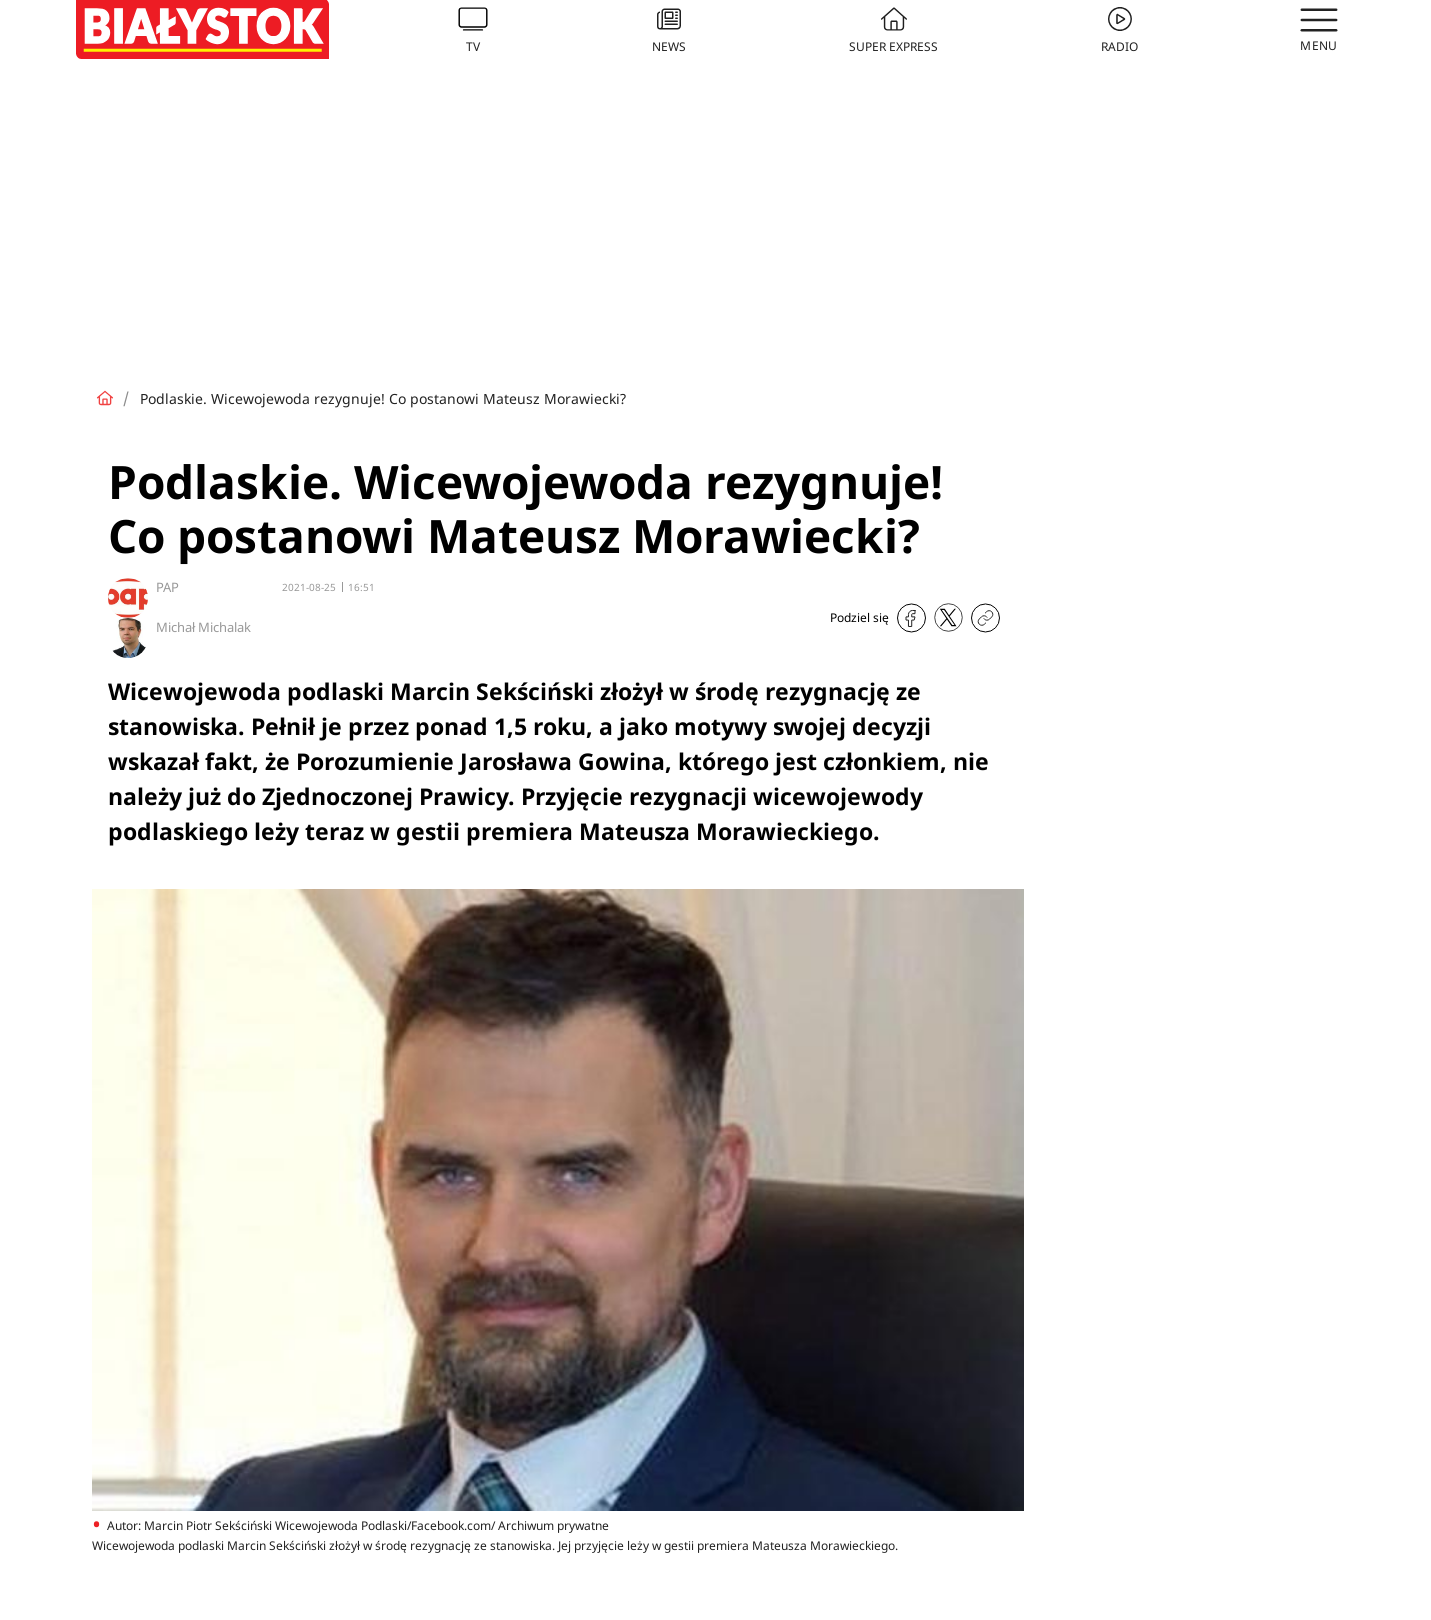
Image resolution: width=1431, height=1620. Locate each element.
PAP (167, 587)
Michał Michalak (203, 627)
